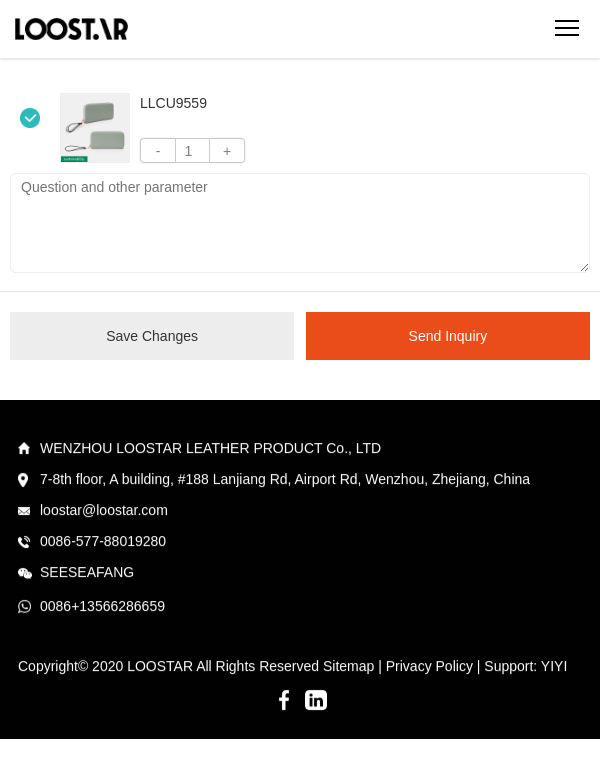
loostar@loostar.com (104, 511)
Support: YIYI (525, 667)
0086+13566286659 (102, 607)
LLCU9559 (173, 103)
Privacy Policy (429, 667)
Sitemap (348, 667)
